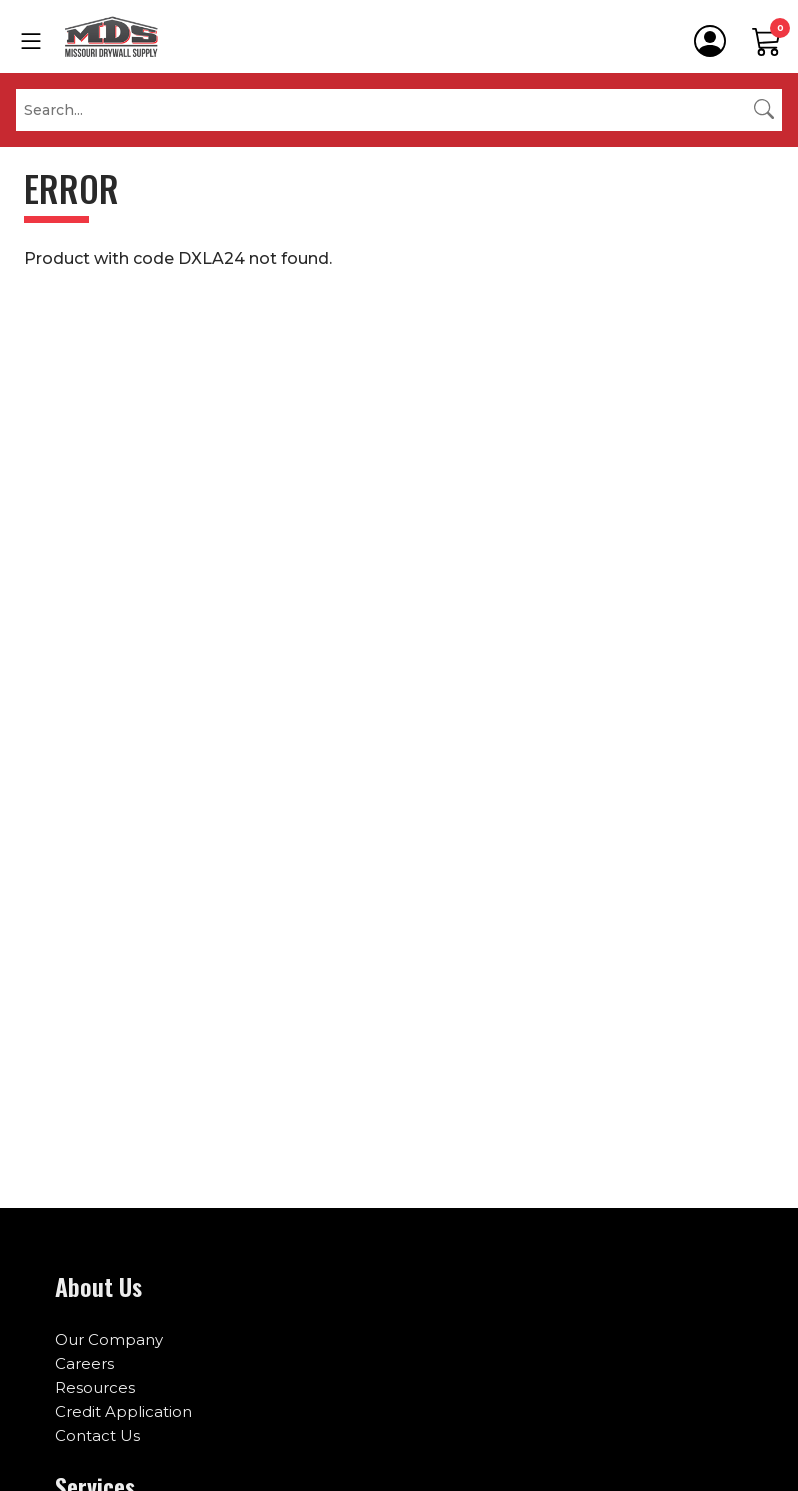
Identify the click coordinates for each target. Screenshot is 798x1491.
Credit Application (123, 1411)
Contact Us (97, 1435)
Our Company (109, 1339)
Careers (84, 1363)
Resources (95, 1387)
